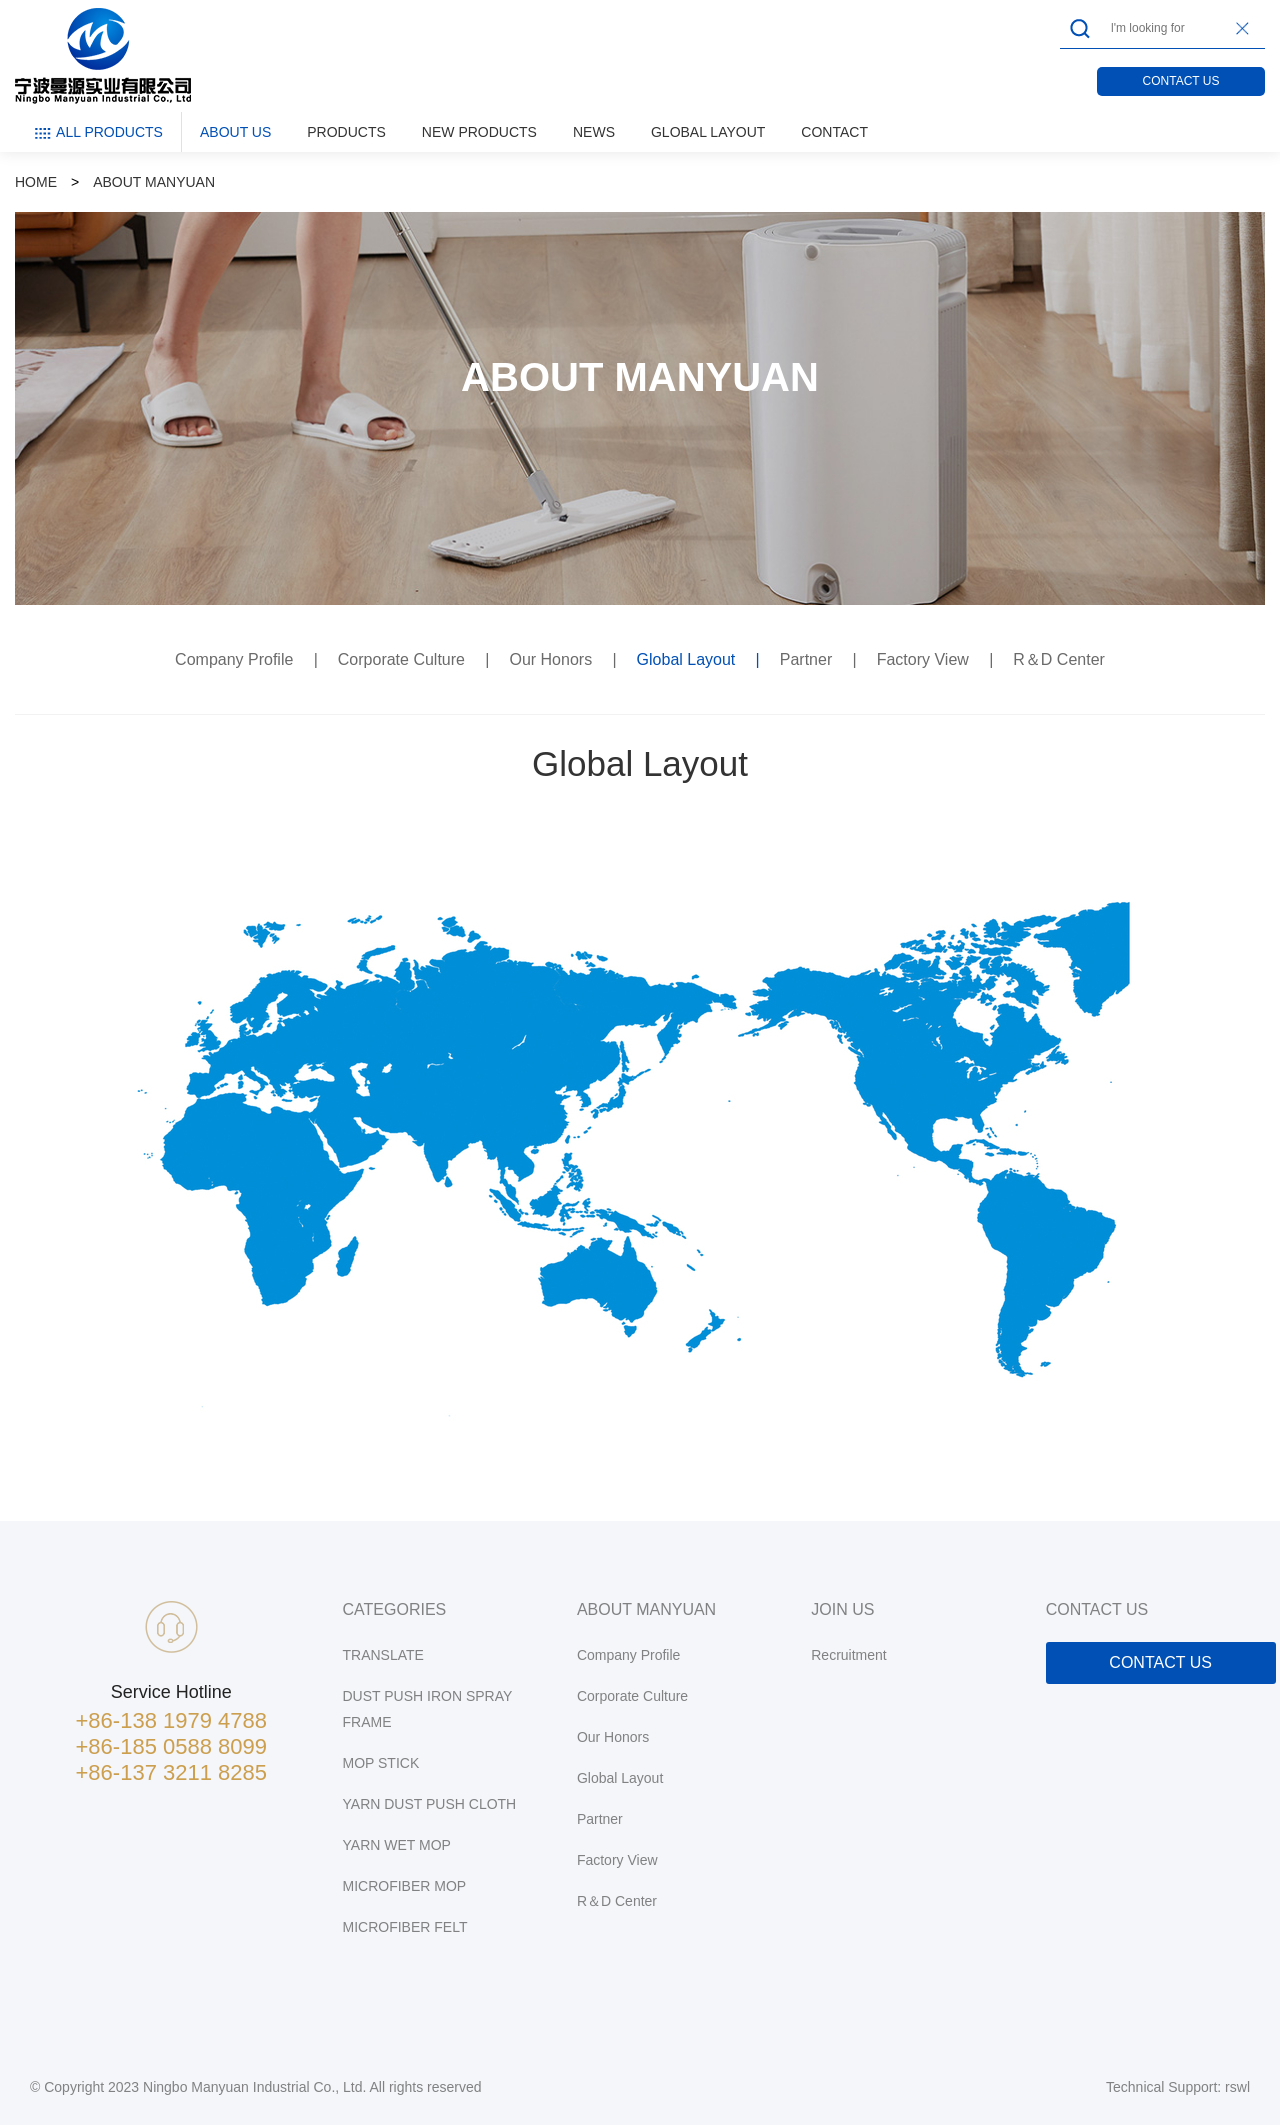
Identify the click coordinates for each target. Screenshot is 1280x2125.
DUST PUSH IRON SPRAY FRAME (428, 1709)
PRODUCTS (346, 132)
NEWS (594, 132)
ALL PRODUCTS (98, 133)
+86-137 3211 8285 (171, 1772)
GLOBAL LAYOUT (708, 132)
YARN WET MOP (397, 1845)
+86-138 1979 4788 (171, 1720)
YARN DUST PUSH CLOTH (430, 1804)
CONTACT (834, 132)
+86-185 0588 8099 (171, 1746)
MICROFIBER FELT (405, 1927)
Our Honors (552, 659)
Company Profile (236, 659)
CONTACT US (1181, 81)
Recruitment (848, 1655)
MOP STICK (381, 1763)
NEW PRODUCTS (479, 132)
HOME (36, 182)
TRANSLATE (383, 1655)
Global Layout (688, 659)
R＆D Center (1059, 659)
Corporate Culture (404, 659)
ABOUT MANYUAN (154, 182)
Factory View (925, 659)
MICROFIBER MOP (405, 1886)
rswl (1237, 2087)
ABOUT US (235, 132)
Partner (808, 659)
